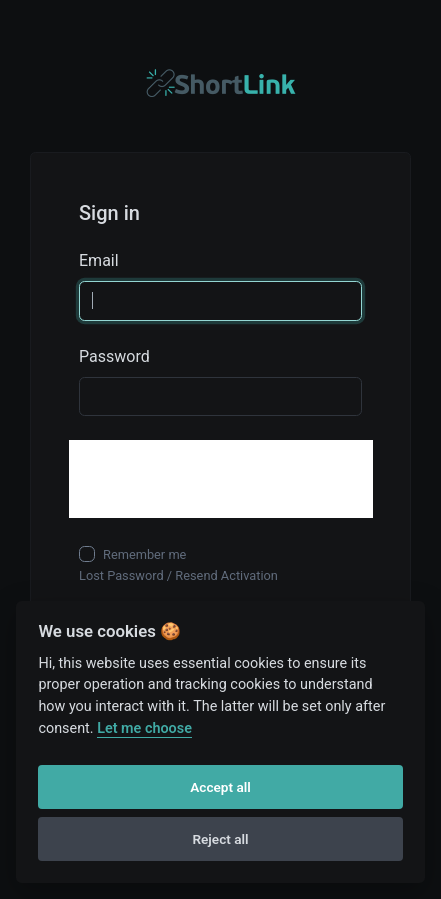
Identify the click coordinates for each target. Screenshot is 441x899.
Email (99, 260)
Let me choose (144, 728)
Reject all (220, 839)
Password (114, 356)
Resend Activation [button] (226, 575)
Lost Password (121, 575)
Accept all (220, 787)
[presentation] (221, 479)
